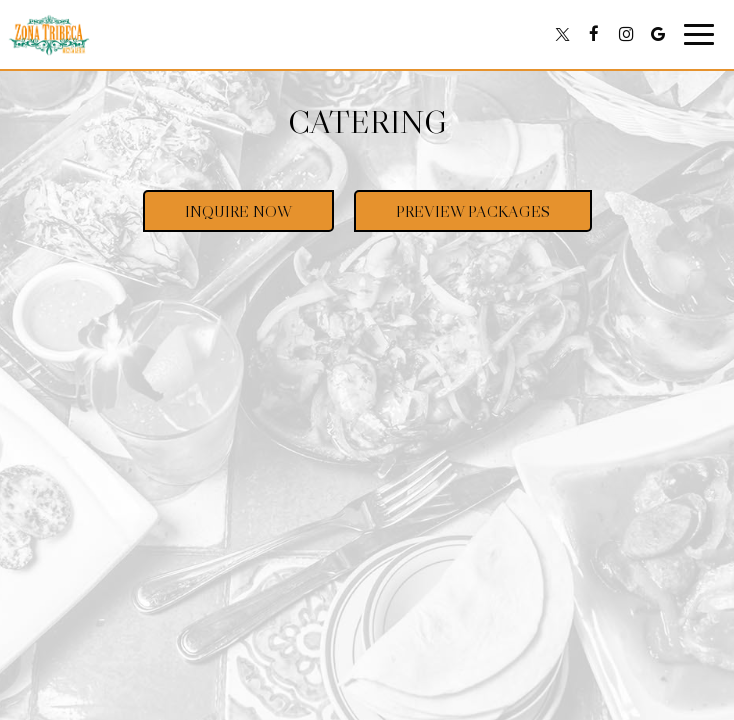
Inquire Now (217, 216)
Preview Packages (452, 216)
